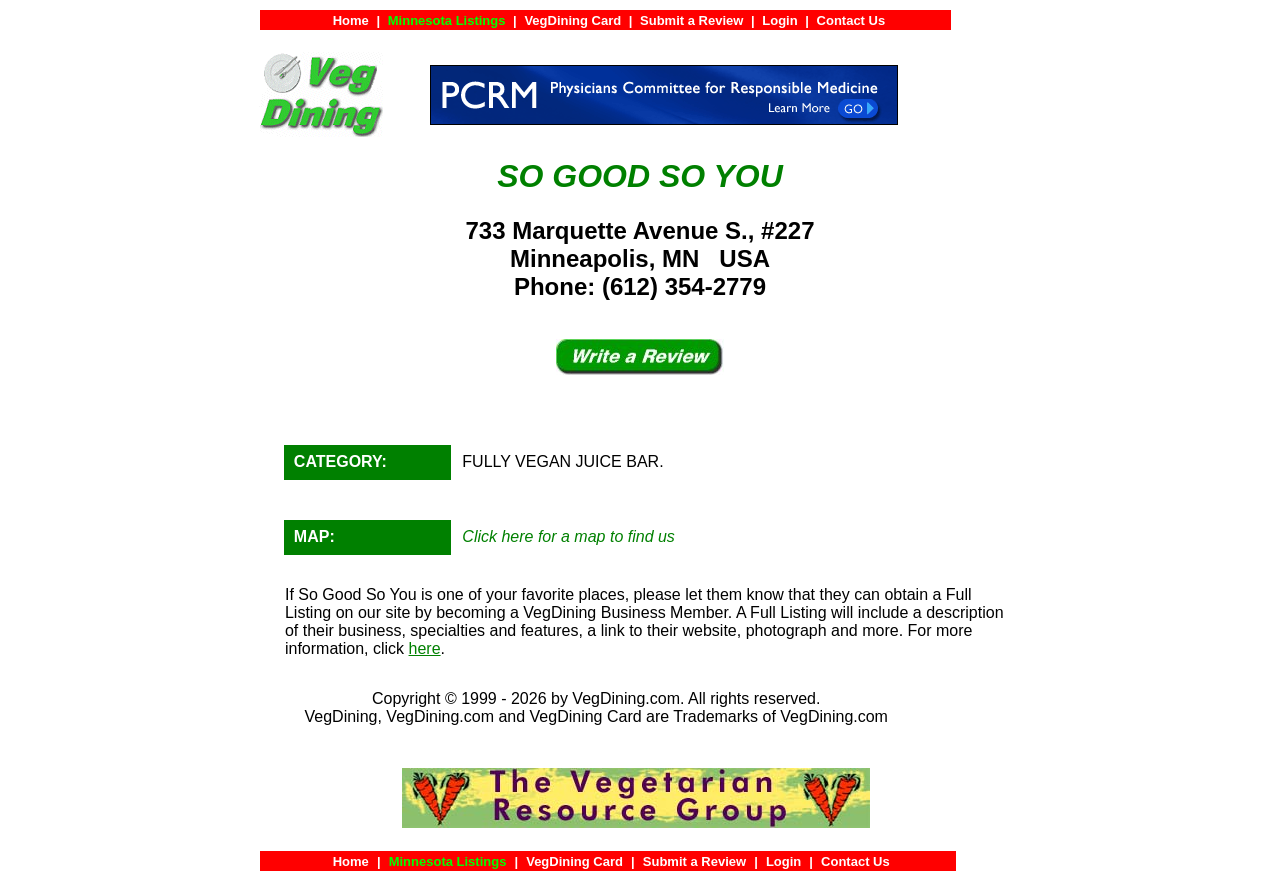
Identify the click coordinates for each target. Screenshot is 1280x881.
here (425, 648)
